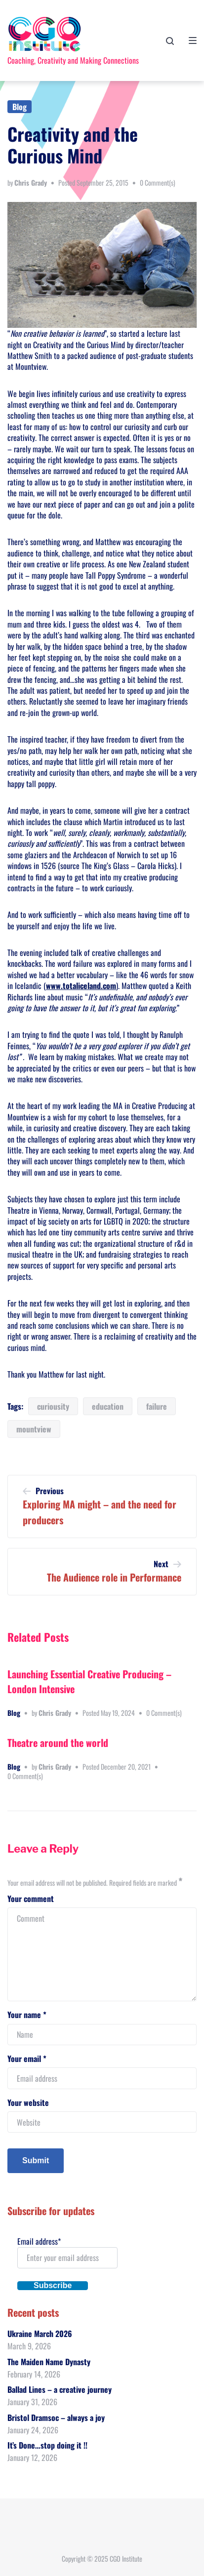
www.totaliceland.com (81, 985)
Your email (26, 2058)
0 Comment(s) (157, 182)
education (107, 1406)
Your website (28, 2102)
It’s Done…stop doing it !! (47, 2445)
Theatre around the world (57, 1742)
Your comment (30, 1898)
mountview (33, 1429)
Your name (26, 2014)
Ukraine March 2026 (39, 2333)
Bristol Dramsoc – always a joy (56, 2417)
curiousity (53, 1406)
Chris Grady (30, 182)
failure (156, 1406)
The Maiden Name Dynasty (48, 2362)
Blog (19, 107)
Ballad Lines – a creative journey (59, 2389)
